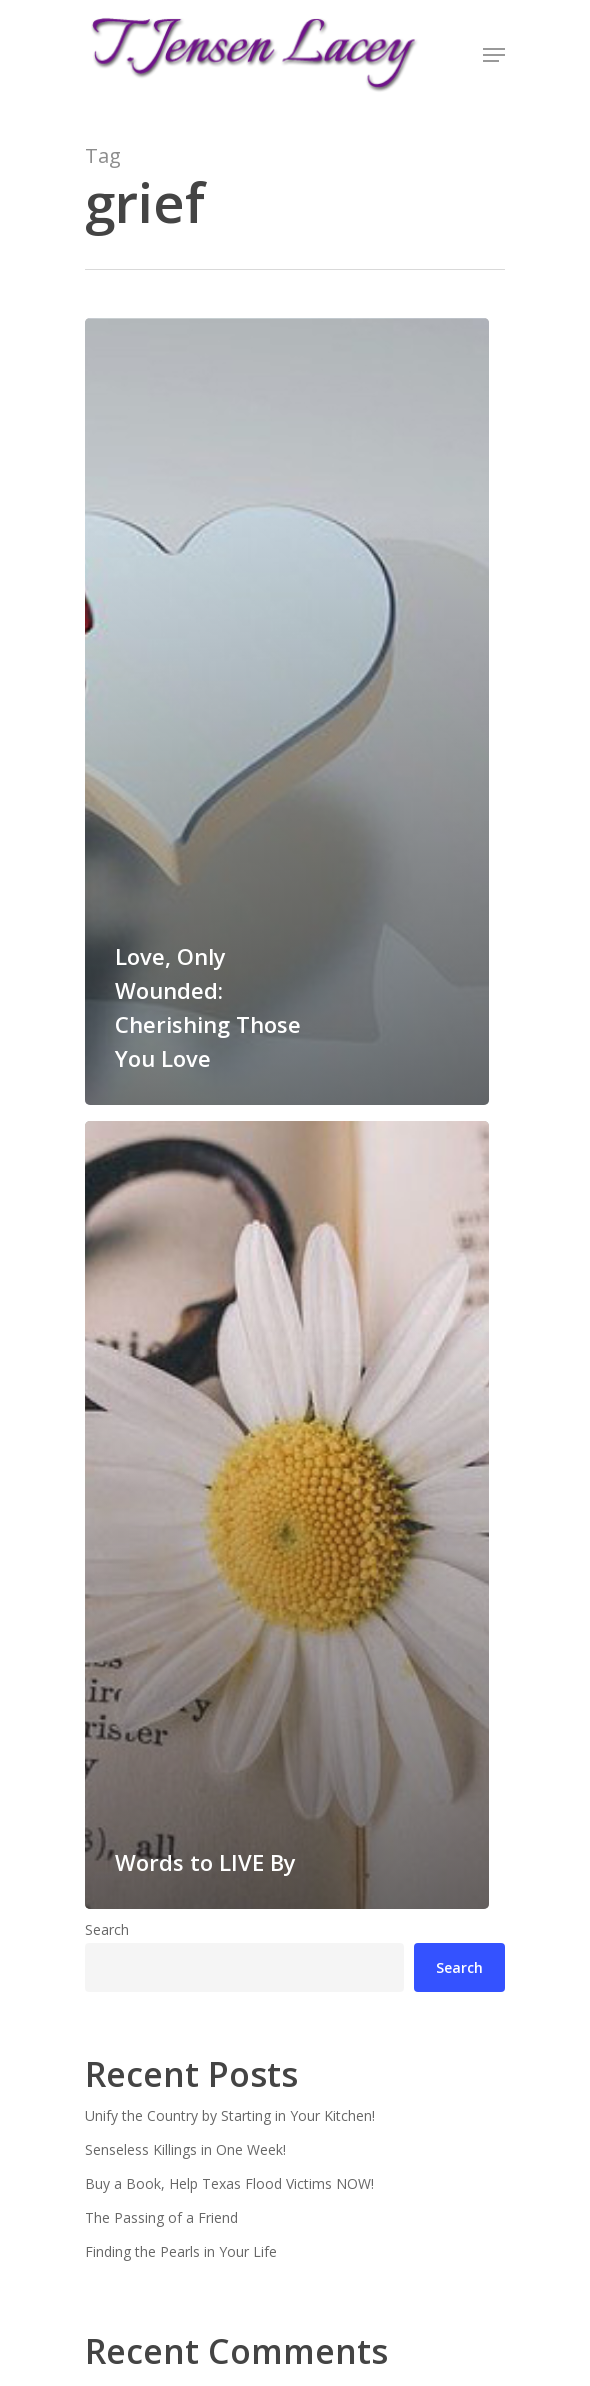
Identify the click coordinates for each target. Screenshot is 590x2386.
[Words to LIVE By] (287, 1514)
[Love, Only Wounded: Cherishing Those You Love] (287, 711)
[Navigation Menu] (494, 55)
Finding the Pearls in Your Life (181, 2251)
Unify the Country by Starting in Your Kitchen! (230, 2115)
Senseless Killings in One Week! (185, 2149)
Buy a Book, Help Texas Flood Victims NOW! (229, 2183)
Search (107, 1929)
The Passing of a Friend (161, 2217)
